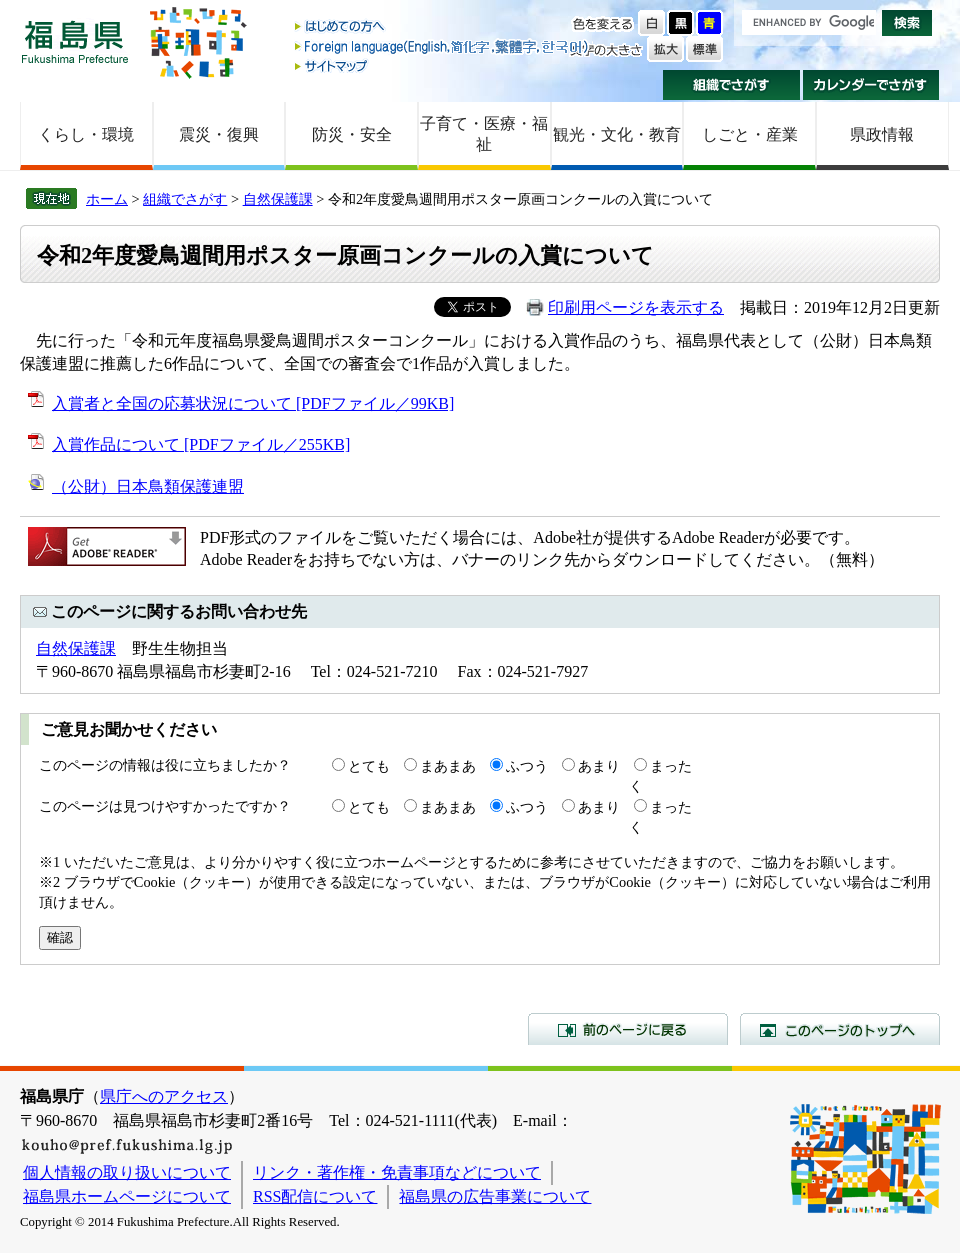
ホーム (107, 199)
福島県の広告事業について (495, 1196)
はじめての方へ (443, 27)
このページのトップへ (840, 1029)
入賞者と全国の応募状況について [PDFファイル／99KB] (253, 403)
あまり (599, 766)
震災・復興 (219, 134)
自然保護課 (278, 199)
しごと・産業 (750, 134)
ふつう (527, 766)
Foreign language (443, 46)
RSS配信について (315, 1196)
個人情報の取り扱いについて (127, 1172)
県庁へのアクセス (164, 1096)
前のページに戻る (628, 1029)
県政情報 (882, 134)
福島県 (75, 41)
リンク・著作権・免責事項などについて (397, 1172)
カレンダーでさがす (871, 85)
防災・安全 (352, 134)
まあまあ (448, 766)
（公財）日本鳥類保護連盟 (148, 486)
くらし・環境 (86, 134)
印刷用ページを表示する (636, 307)
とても (369, 766)
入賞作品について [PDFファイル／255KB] (201, 444)
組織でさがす (731, 85)
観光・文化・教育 (617, 134)
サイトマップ (443, 65)
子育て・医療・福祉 (484, 134)
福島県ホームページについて (127, 1196)
